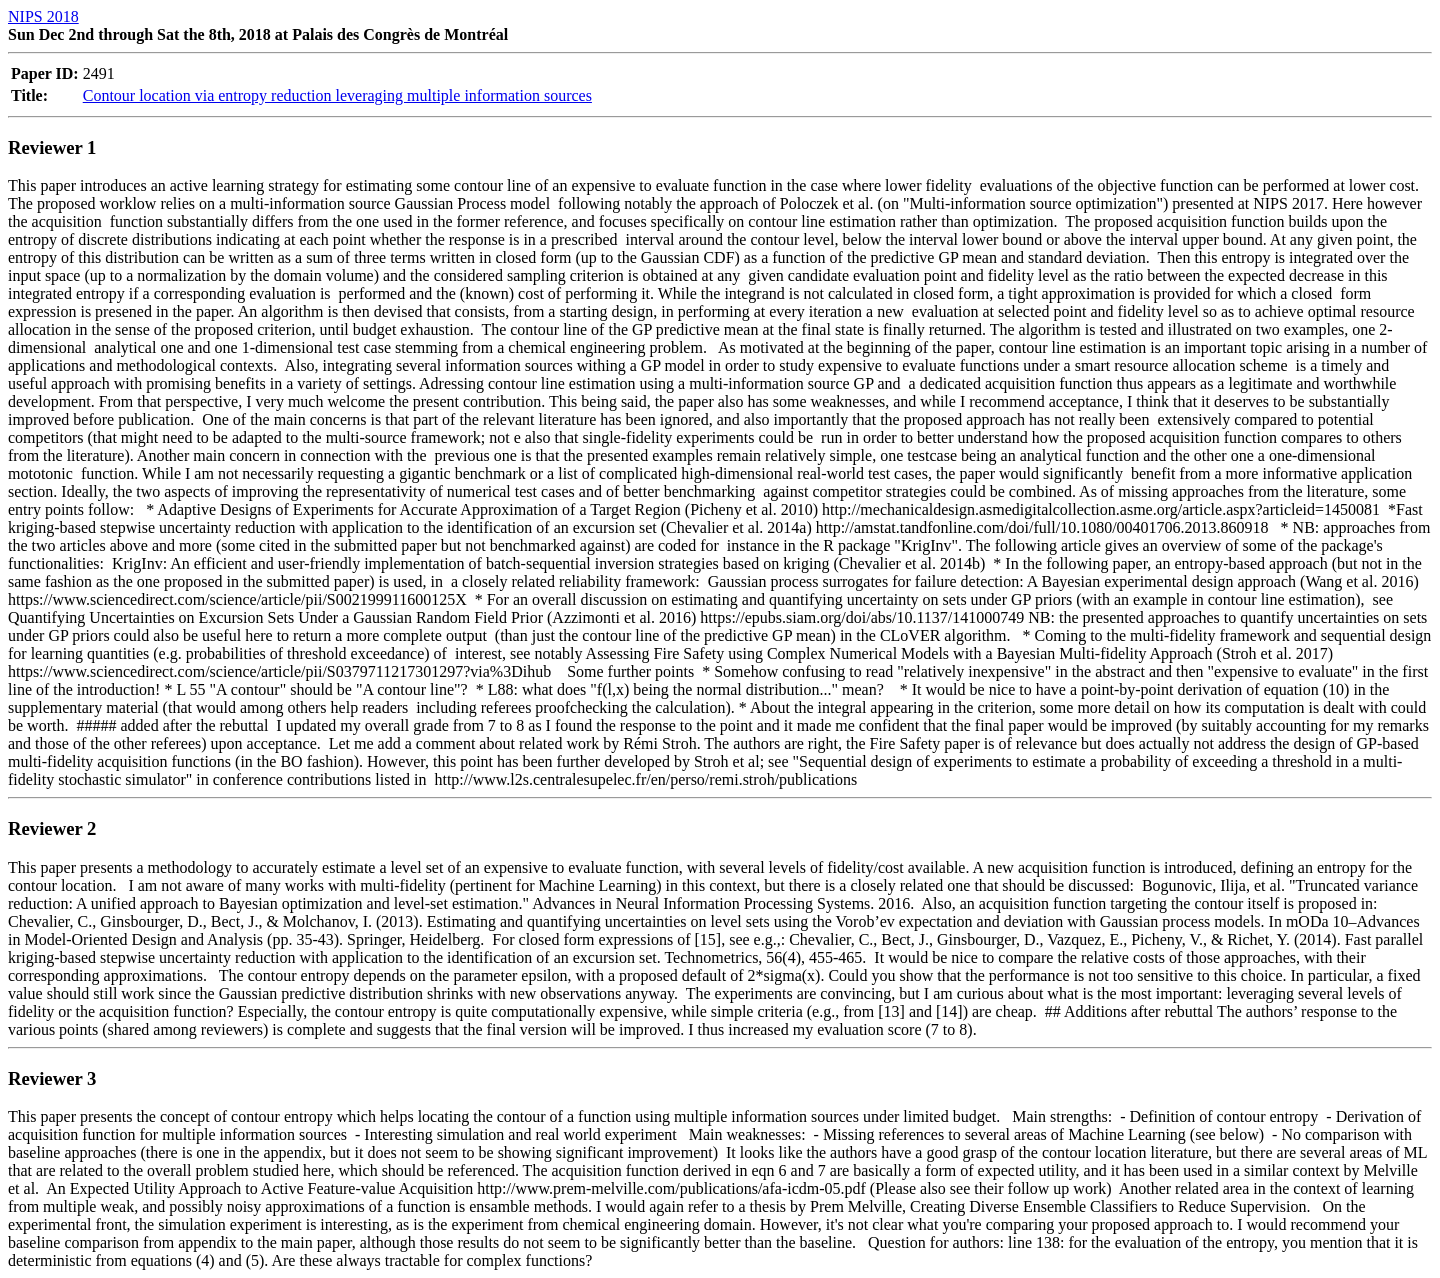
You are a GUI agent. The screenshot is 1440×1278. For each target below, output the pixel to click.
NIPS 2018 (43, 16)
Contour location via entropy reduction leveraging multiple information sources (337, 95)
